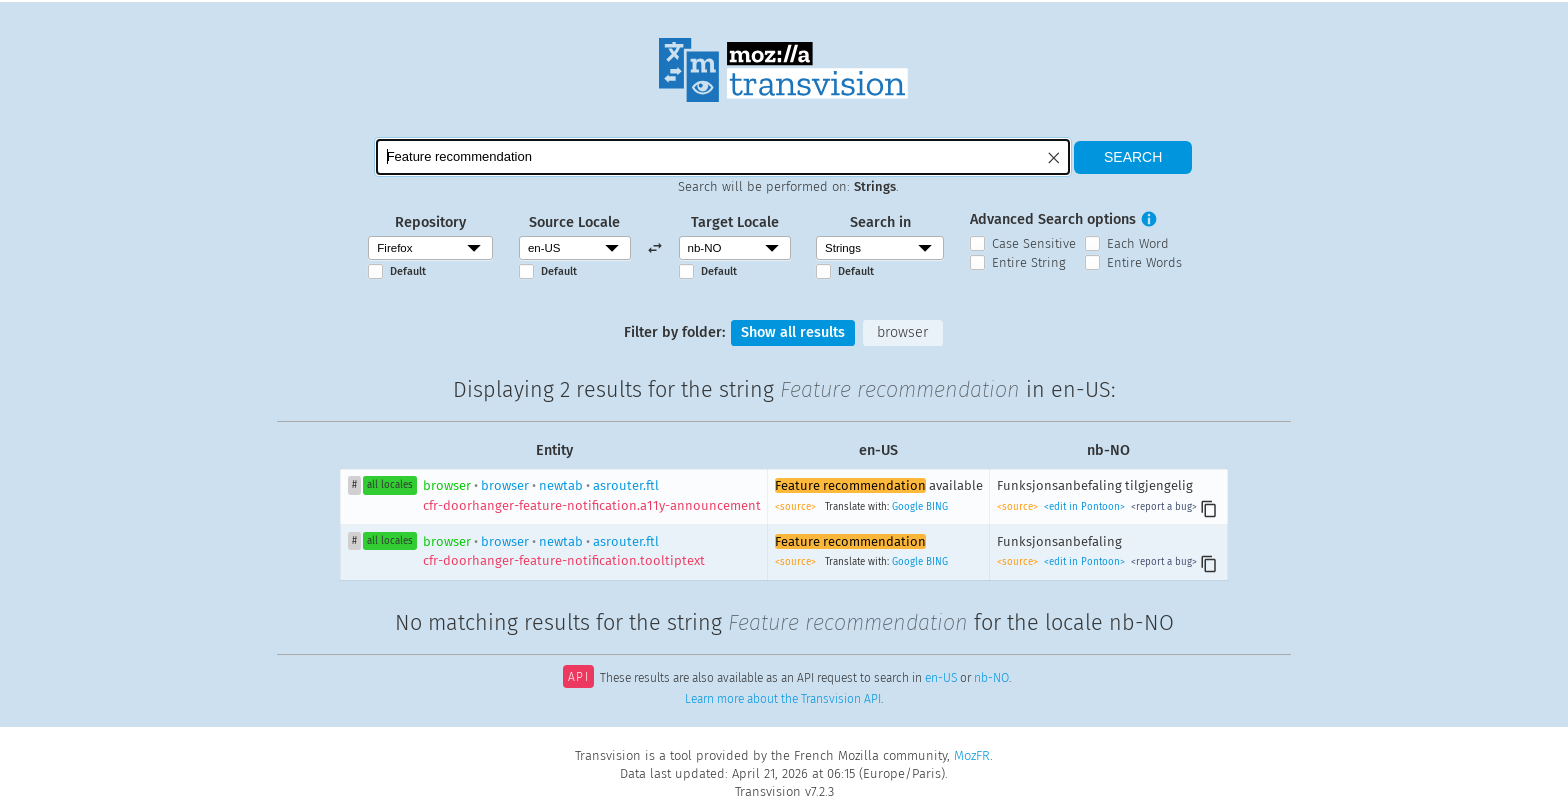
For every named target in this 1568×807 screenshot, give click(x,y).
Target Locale (735, 222)
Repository (430, 222)
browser (902, 332)
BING (937, 507)
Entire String (1029, 262)
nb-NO (991, 679)
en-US (941, 679)
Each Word (1138, 243)
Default (408, 271)
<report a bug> (1162, 507)
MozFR (972, 755)
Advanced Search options (1053, 219)
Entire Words (1144, 262)
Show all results (793, 332)
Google (907, 507)
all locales (390, 485)
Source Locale (574, 222)
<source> (797, 507)
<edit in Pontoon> (1084, 507)
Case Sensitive (1034, 243)
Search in (880, 222)
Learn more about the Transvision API (783, 699)
